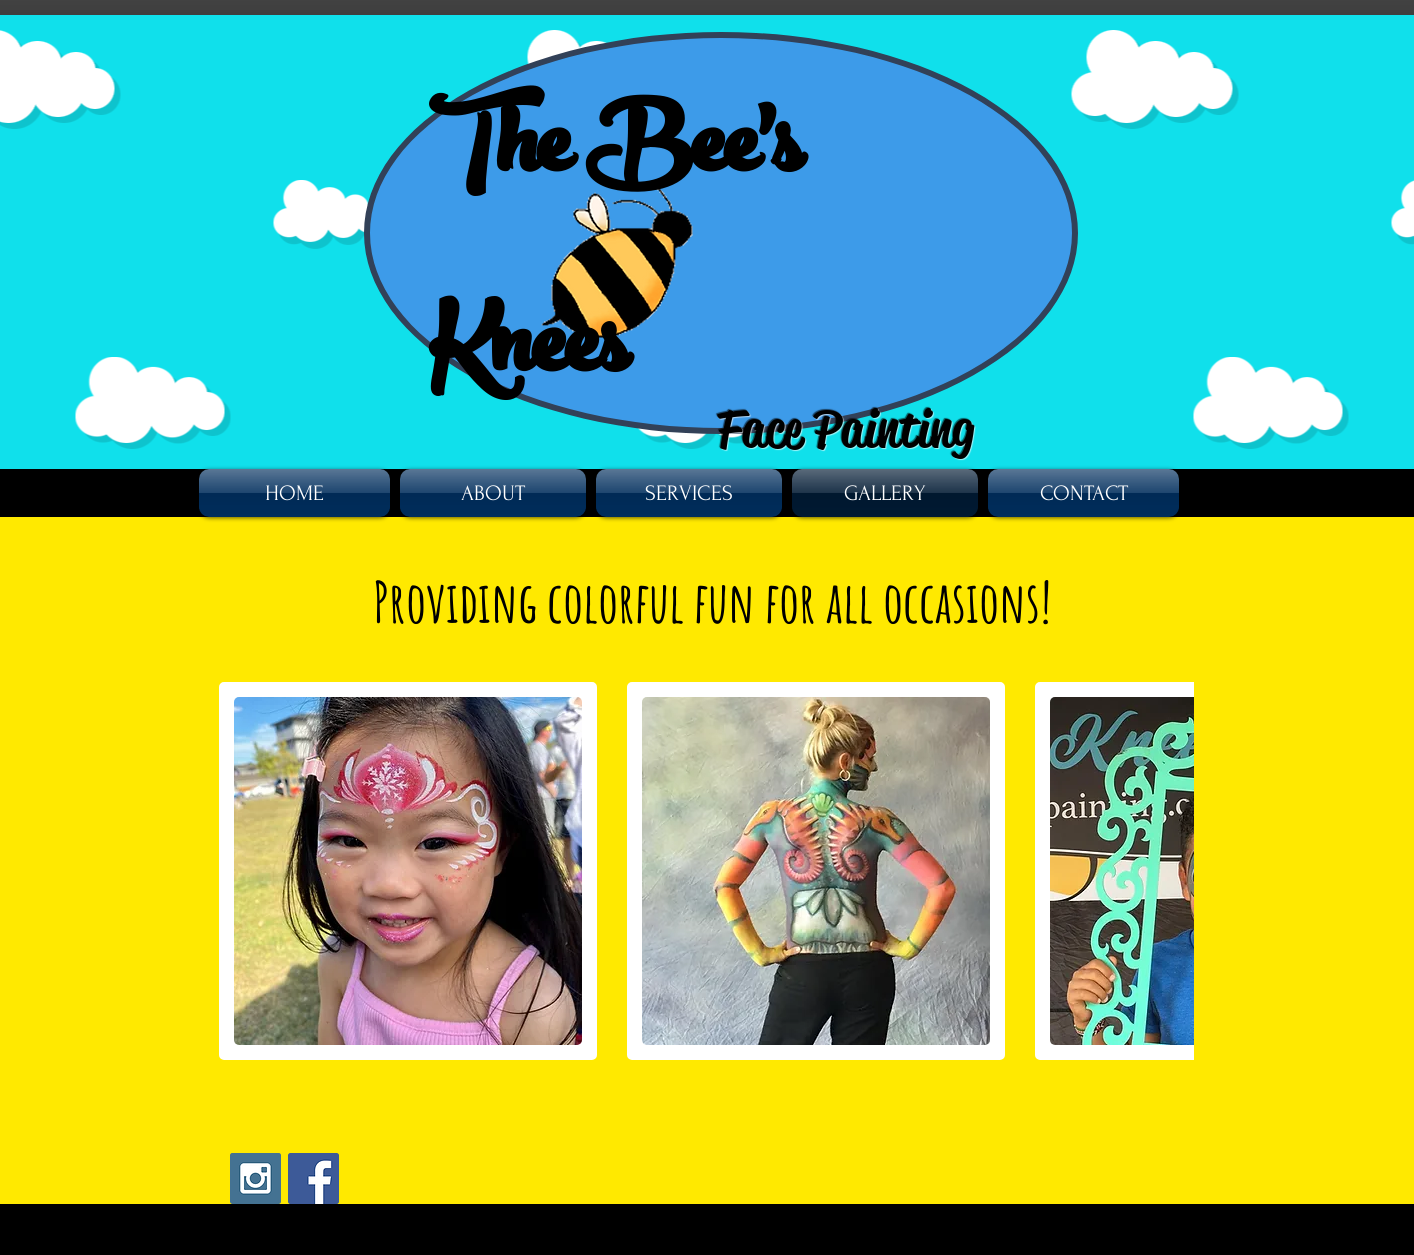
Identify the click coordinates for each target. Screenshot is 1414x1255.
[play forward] (1169, 871)
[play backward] (244, 871)
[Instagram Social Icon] (255, 1178)
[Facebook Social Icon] (313, 1178)
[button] (408, 871)
